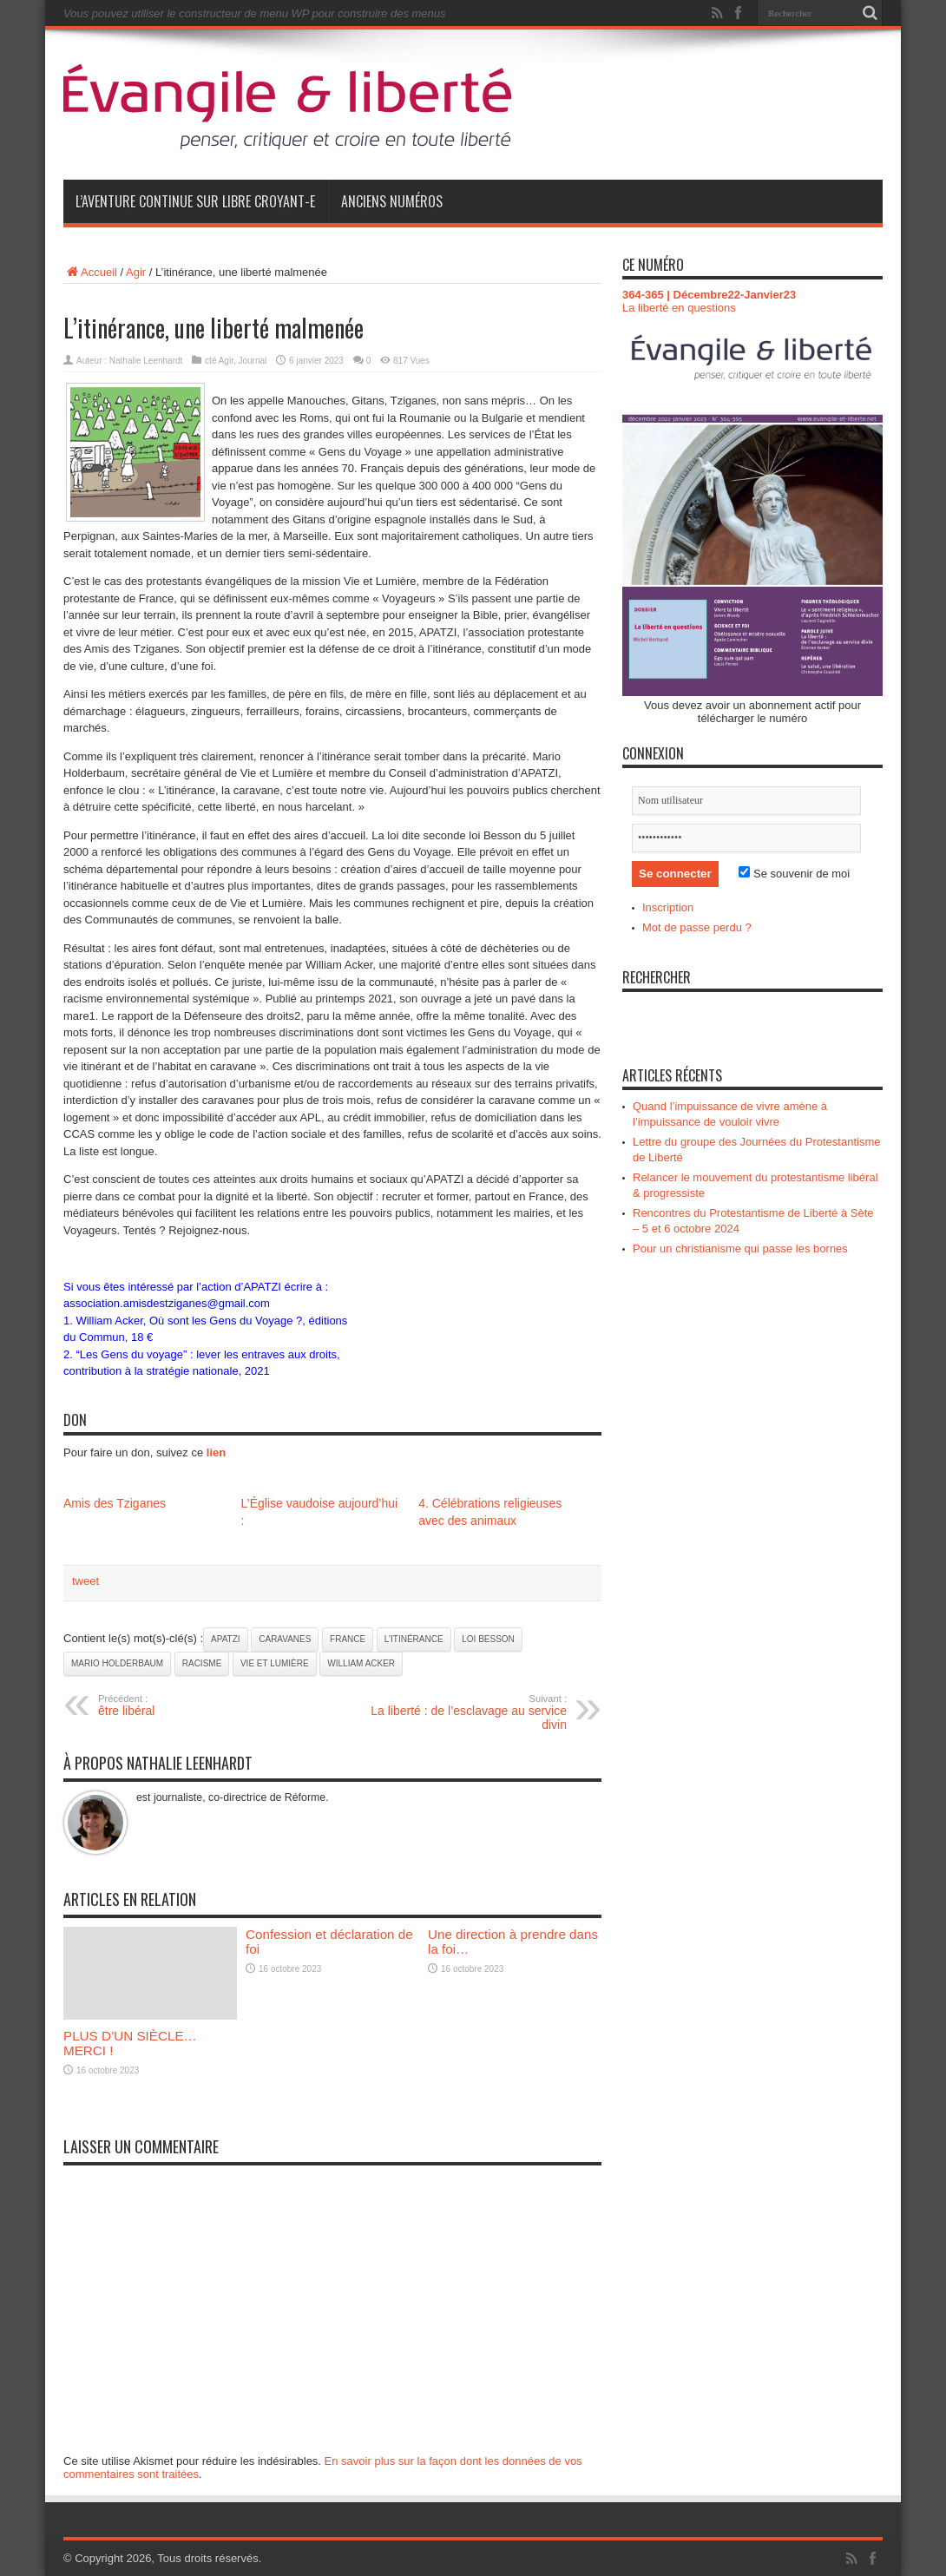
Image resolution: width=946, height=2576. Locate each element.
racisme (202, 1663)
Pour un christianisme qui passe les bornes (740, 1248)
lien (216, 1452)
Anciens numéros (392, 201)
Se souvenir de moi (794, 873)
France (347, 1639)
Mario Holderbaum (117, 1663)
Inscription (667, 907)
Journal (252, 360)
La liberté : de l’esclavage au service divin (460, 1712)
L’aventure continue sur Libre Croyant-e (195, 201)
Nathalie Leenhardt (146, 360)
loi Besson (488, 1639)
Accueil (90, 272)
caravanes (285, 1639)
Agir (136, 272)
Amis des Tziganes (114, 1503)
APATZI (225, 1639)
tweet (85, 1580)
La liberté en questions (679, 307)
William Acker (361, 1663)
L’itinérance (413, 1639)
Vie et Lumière (274, 1663)
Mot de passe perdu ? (697, 927)
